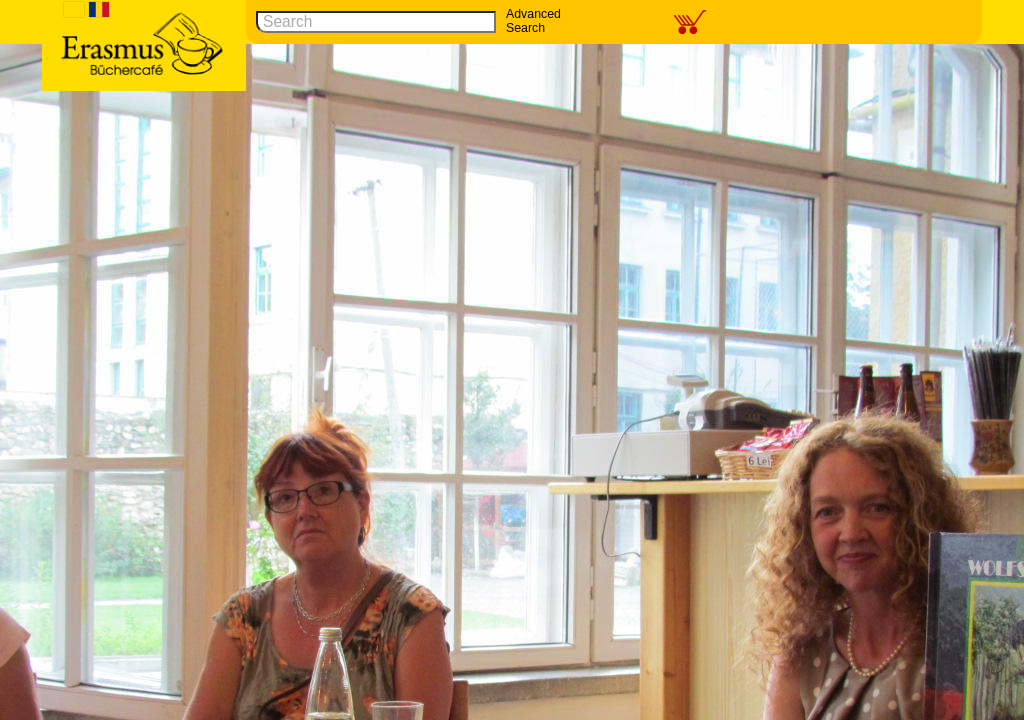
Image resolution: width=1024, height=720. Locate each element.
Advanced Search (533, 21)
